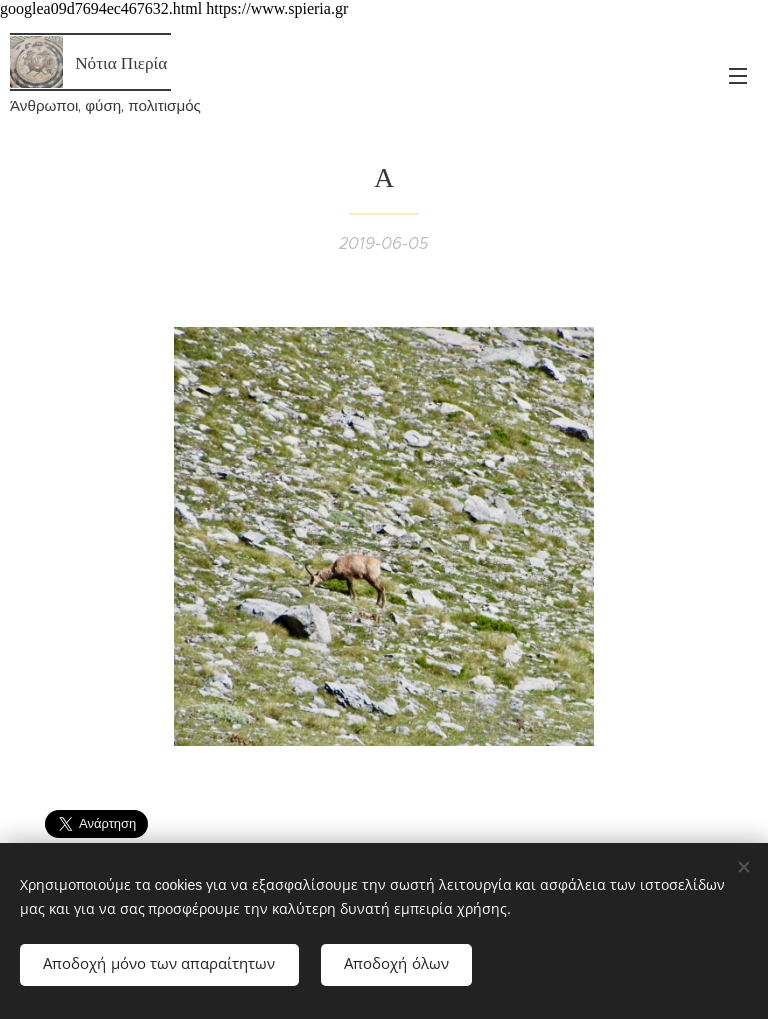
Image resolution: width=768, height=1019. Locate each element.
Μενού (738, 76)
